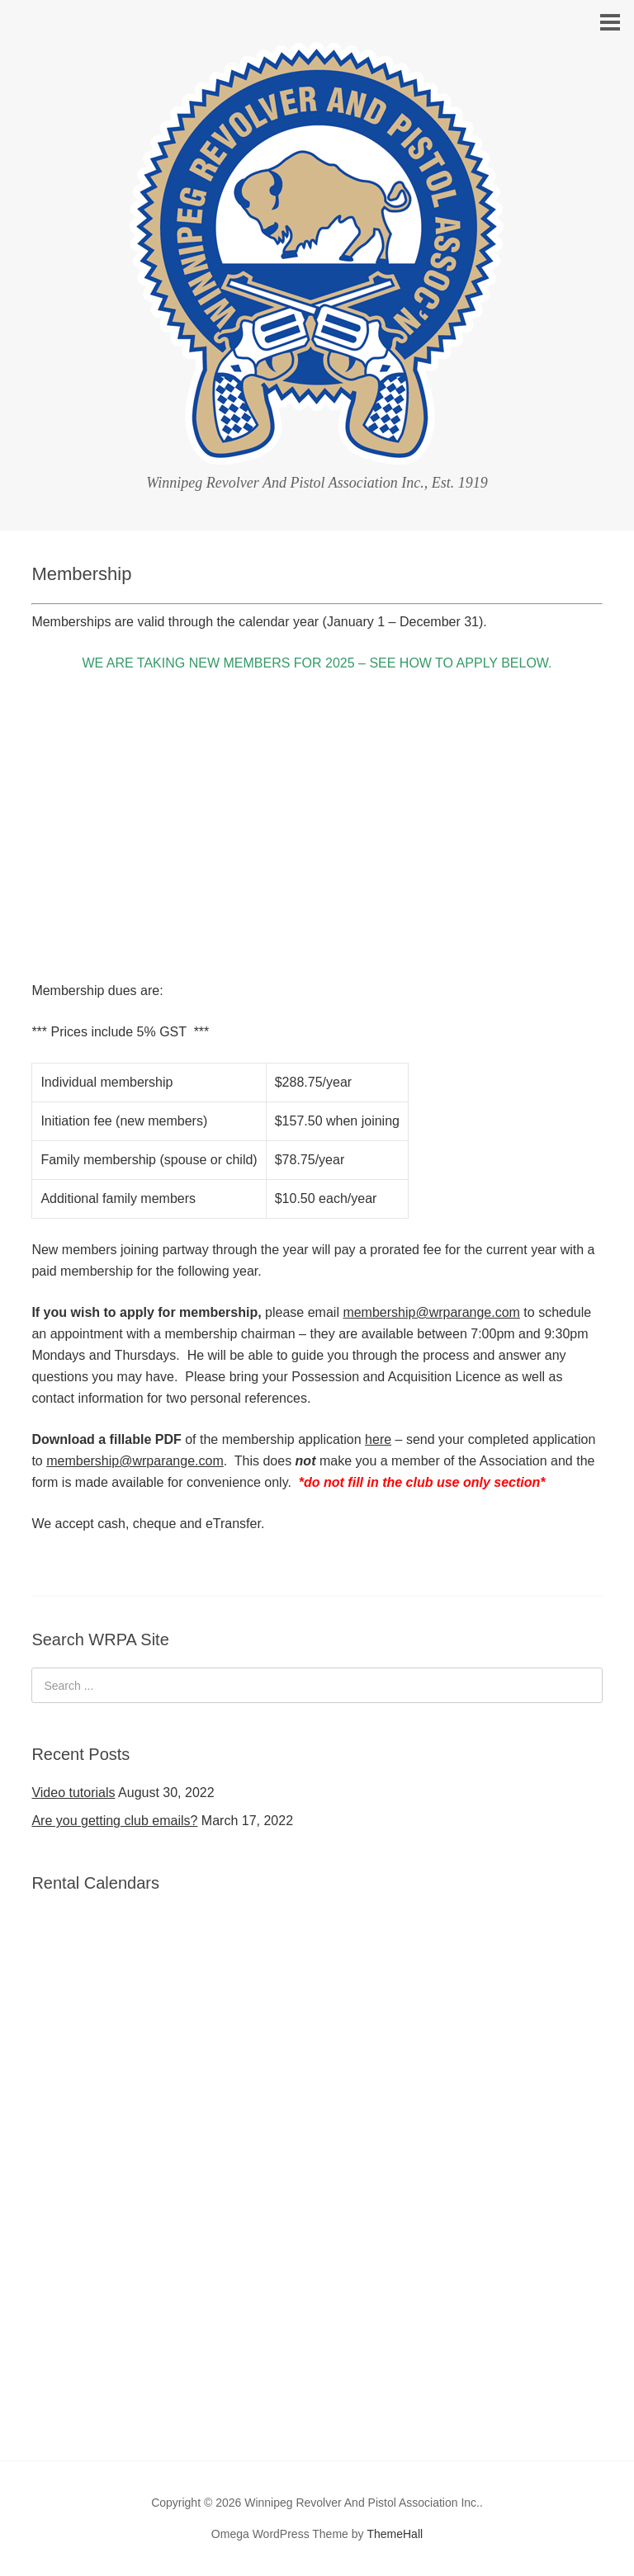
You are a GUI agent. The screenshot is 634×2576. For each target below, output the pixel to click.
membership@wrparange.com (431, 1312)
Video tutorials (73, 1793)
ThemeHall (395, 2534)
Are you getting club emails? (114, 1821)
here (378, 1439)
